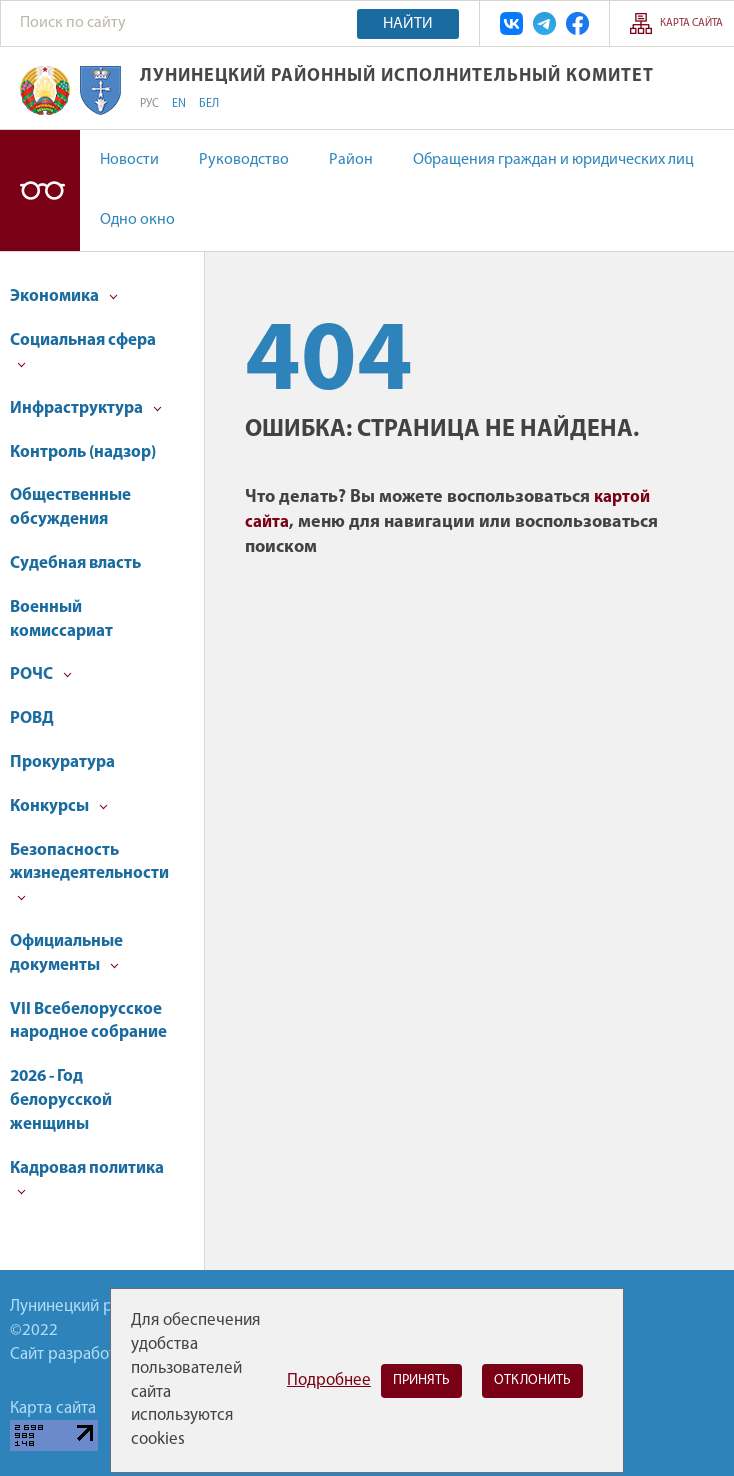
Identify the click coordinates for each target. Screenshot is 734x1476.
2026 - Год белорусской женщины (61, 1100)
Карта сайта (691, 23)
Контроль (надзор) (83, 452)
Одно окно (137, 220)
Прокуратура (62, 762)
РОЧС (41, 674)
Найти (408, 24)
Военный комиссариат (61, 619)
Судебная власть (75, 563)
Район (351, 160)
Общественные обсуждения (70, 507)
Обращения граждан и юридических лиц (553, 160)
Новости (129, 160)
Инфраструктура (86, 408)
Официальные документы (66, 953)
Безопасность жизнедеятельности (89, 872)
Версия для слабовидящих (40, 190)
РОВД (32, 718)
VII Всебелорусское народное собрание (88, 1021)
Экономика (64, 296)
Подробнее (329, 1380)
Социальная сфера (83, 350)
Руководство (244, 160)
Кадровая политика (87, 1178)
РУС (149, 104)
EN (179, 104)
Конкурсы (59, 806)
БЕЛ (209, 104)
